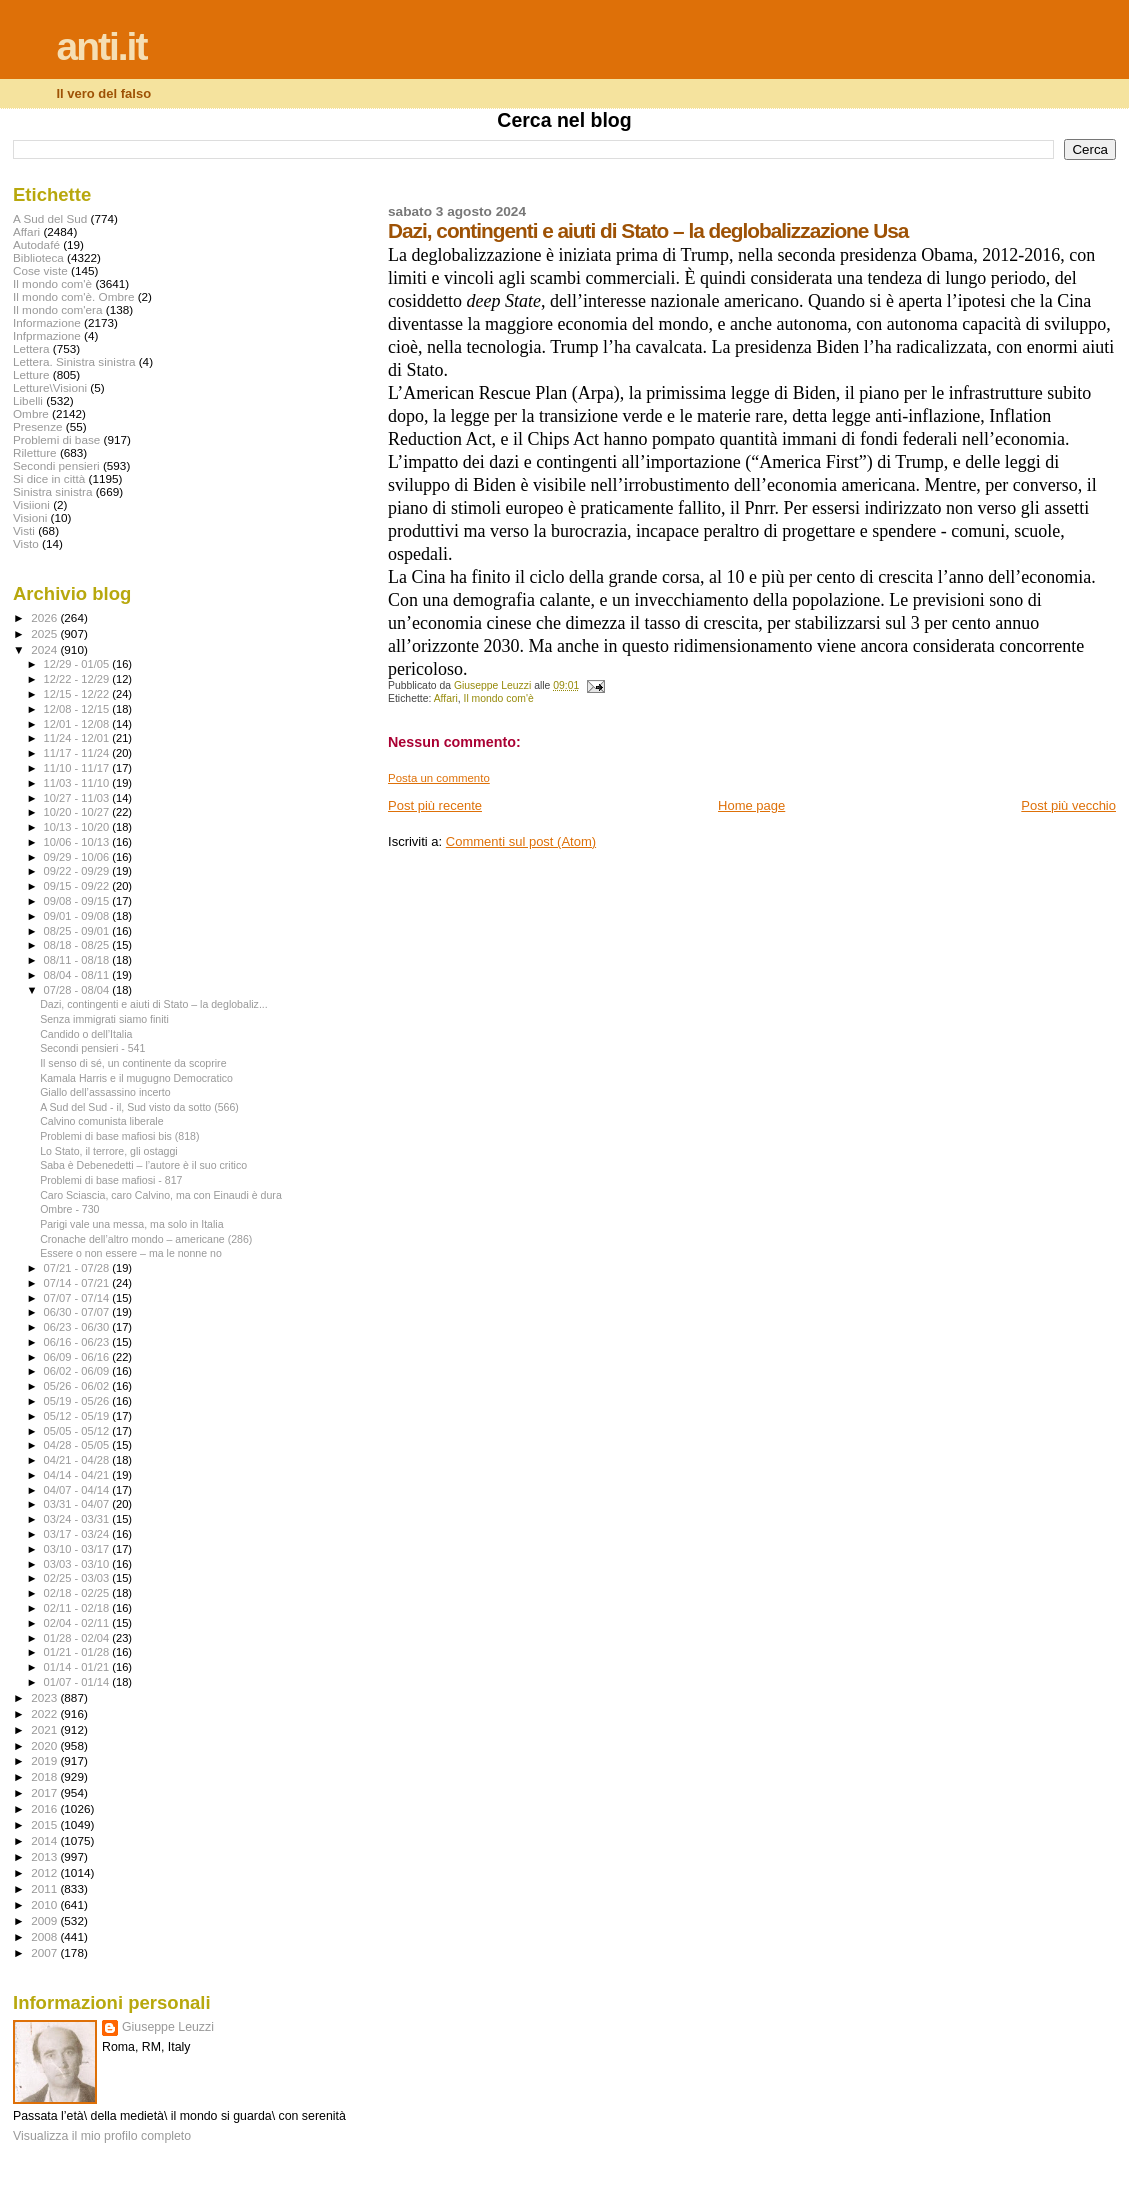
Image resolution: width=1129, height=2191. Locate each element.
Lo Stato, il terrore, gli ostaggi (109, 1151)
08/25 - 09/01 (78, 931)
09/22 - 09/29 (78, 871)
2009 (45, 1920)
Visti (24, 530)
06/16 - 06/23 (78, 1342)
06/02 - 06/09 (78, 1371)
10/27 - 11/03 (78, 798)
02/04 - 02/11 (78, 1623)
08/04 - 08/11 (78, 975)
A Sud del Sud (50, 218)
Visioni (30, 517)
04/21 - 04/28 (78, 1460)
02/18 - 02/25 (78, 1593)
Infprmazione (47, 335)
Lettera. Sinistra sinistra (74, 361)
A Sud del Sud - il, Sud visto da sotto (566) (139, 1107)
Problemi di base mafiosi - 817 (111, 1180)
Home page (751, 805)
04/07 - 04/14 (78, 1490)
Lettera (31, 348)
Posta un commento (439, 778)
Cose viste (40, 270)
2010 (45, 1904)
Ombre (31, 413)
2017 (45, 1792)
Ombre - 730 (69, 1209)
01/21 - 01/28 (78, 1652)
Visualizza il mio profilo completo (102, 2136)
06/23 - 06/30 (78, 1327)
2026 (45, 617)
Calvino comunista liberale (101, 1121)
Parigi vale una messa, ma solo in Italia (131, 1224)
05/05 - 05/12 (78, 1431)
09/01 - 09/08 (78, 916)
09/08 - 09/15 (78, 901)
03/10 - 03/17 (78, 1549)
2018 (45, 1776)
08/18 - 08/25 (78, 945)
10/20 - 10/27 (78, 812)
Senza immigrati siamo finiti (104, 1019)
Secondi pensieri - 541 (92, 1048)
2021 (45, 1729)
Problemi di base (56, 439)
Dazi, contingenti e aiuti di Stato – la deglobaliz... (154, 1004)
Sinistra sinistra (52, 491)
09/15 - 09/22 (78, 886)
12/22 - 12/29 (78, 679)
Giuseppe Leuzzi (168, 2027)
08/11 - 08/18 (78, 960)
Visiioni (31, 504)
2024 (45, 649)
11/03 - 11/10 (78, 783)
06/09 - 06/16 (78, 1357)
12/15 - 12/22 (78, 694)
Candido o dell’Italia (86, 1034)
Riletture (35, 452)
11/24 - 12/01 (78, 738)
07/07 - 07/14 (78, 1298)
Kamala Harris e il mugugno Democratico (136, 1078)
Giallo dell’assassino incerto (105, 1092)
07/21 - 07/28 (78, 1268)
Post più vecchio (1068, 805)
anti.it (101, 46)
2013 (45, 1856)
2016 (45, 1808)
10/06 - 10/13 (78, 842)
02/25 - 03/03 (78, 1578)
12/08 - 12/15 (78, 709)
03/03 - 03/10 (78, 1564)
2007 (45, 1952)
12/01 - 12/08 (78, 724)
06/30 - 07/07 (78, 1312)
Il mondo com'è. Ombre (73, 296)
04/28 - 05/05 (78, 1445)
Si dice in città (49, 478)
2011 (45, 1888)
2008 (45, 1936)
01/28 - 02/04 (78, 1638)
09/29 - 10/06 (78, 857)
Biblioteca (38, 257)
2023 (45, 1697)
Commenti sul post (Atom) (521, 841)
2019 (45, 1760)
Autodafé (36, 244)
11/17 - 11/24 (78, 753)
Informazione (47, 322)
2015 (45, 1824)
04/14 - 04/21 (78, 1475)
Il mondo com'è (499, 698)
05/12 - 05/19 (78, 1416)
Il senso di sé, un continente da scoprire (133, 1063)
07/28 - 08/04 (78, 990)
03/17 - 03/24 (78, 1534)
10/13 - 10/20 (78, 827)
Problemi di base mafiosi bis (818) (119, 1136)
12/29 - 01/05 (78, 664)
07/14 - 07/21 (78, 1283)
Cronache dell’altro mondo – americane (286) (146, 1239)
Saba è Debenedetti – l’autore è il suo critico (143, 1165)
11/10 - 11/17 (78, 768)
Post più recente (435, 805)
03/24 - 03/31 (78, 1519)
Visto (26, 543)
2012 (45, 1872)
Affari (446, 698)
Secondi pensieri (56, 465)
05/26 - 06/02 (78, 1386)
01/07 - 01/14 (78, 1682)
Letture (31, 374)
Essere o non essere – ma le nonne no (131, 1253)
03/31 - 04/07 (78, 1504)
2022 (45, 1713)
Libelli (28, 400)
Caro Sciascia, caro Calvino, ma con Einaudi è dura (161, 1195)
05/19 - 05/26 (78, 1401)
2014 (45, 1840)
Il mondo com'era (58, 309)
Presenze (38, 426)
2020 (45, 1745)
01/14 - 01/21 (78, 1667)
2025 (45, 633)
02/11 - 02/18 (78, 1608)
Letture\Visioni (50, 387)
